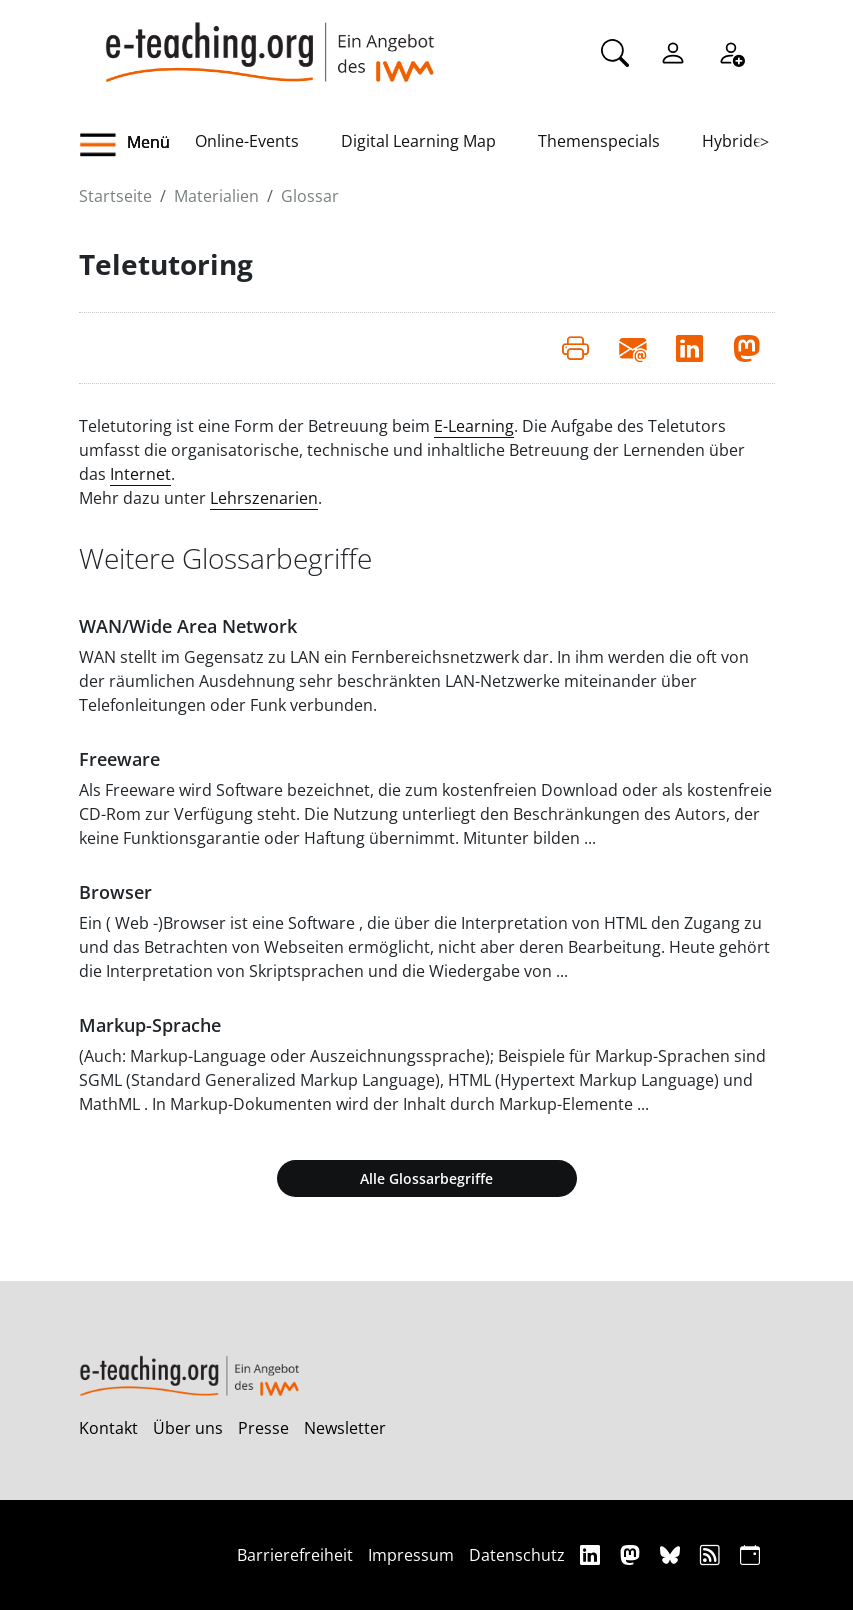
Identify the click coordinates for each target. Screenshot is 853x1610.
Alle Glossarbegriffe (426, 1178)
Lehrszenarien (264, 498)
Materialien (216, 196)
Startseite (115, 196)
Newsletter (345, 1428)
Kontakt (108, 1428)
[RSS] (712, 1554)
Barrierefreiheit (295, 1555)
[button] (137, 145)
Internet (140, 474)
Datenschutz (517, 1555)
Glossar (310, 196)
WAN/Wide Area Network (188, 626)
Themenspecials (599, 141)
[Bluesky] (672, 1554)
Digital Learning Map (418, 141)
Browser (115, 892)
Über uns (188, 1428)
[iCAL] (750, 1554)
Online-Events (247, 141)
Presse (263, 1428)
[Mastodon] (632, 1554)
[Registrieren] (731, 51)
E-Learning (474, 426)
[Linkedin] (592, 1554)
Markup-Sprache (150, 1025)
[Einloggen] (673, 51)
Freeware (119, 759)
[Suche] (615, 51)
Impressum (411, 1555)
